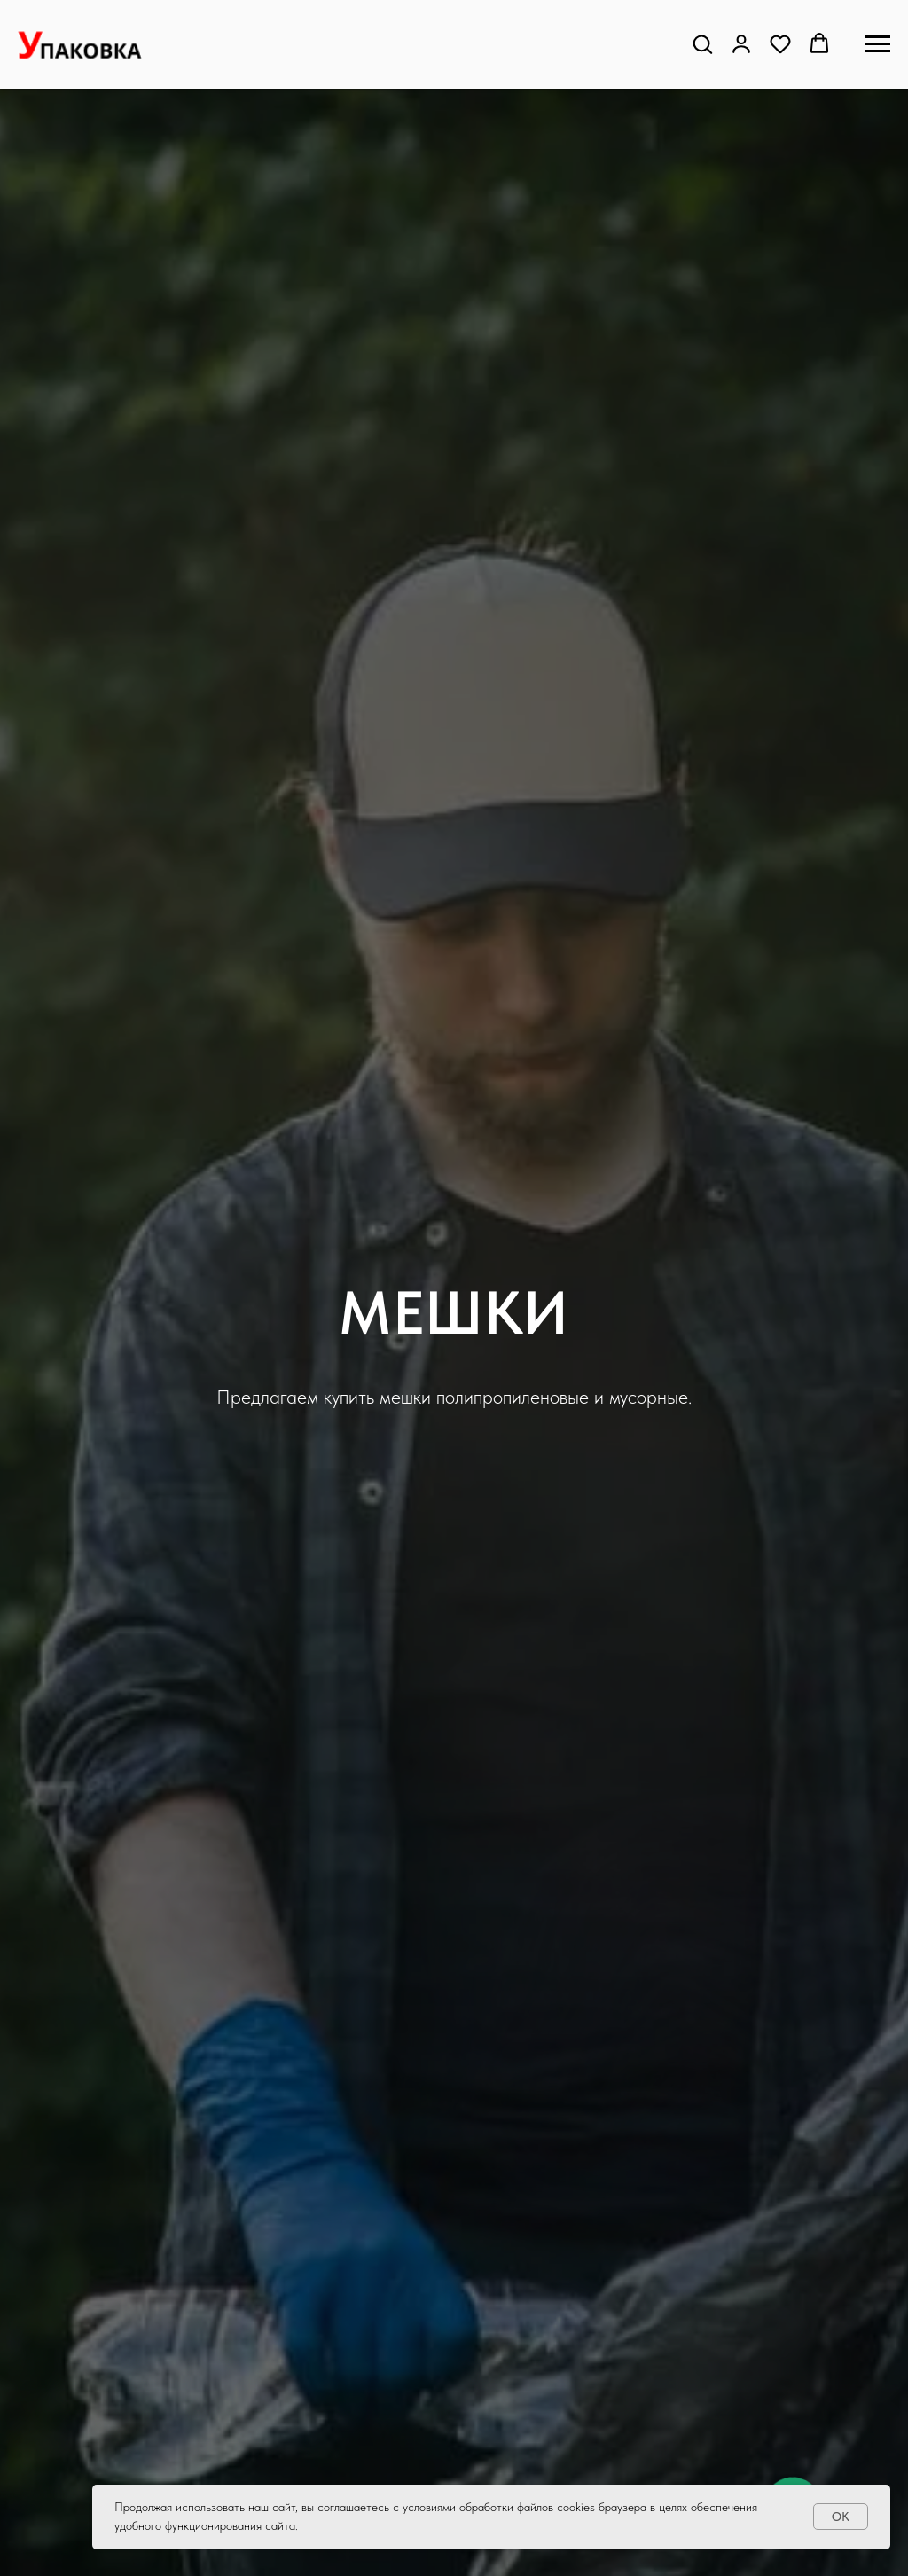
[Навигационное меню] (877, 44)
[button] (702, 43)
